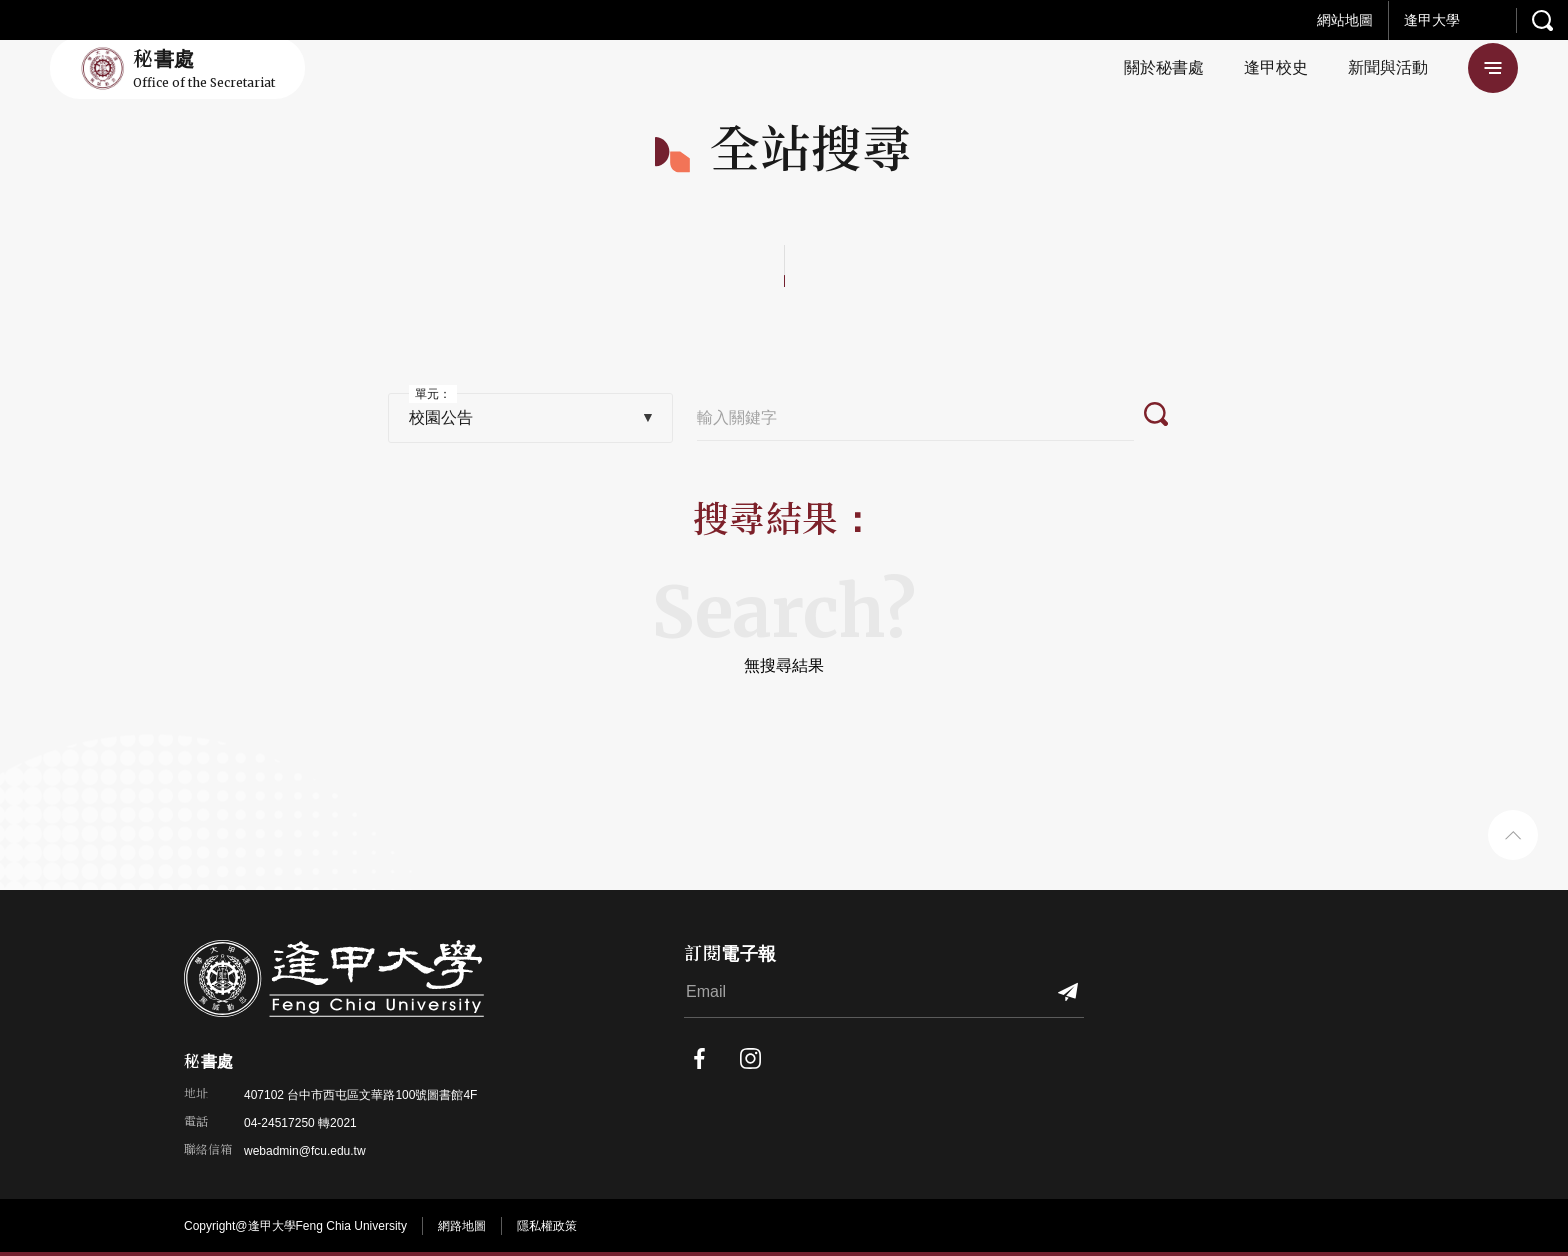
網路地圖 (462, 1226)
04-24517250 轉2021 (300, 1123)
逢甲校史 (1276, 67)
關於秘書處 (1164, 67)
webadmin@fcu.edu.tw (305, 1151)
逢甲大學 (1432, 20)
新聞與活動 (1388, 67)
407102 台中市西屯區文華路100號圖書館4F (360, 1095)
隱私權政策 (547, 1226)
